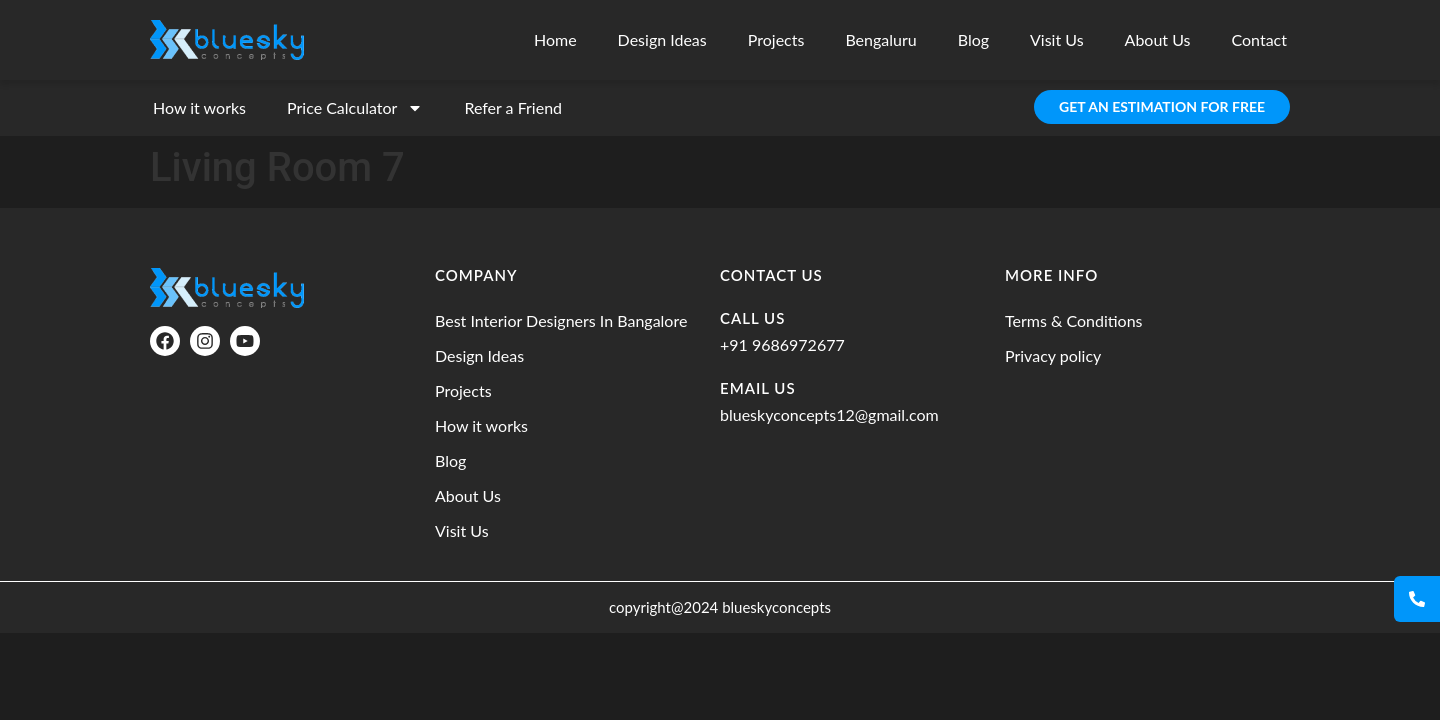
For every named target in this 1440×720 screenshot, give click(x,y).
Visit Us (1057, 39)
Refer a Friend (513, 107)
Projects (776, 39)
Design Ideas (662, 39)
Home (555, 39)
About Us (1158, 39)
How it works (199, 107)
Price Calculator (355, 108)
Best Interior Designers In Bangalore (561, 320)
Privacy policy (1053, 355)
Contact (1259, 39)
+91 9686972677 (782, 344)
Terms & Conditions (1074, 320)
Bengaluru (880, 39)
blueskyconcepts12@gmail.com (829, 414)
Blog (973, 39)
